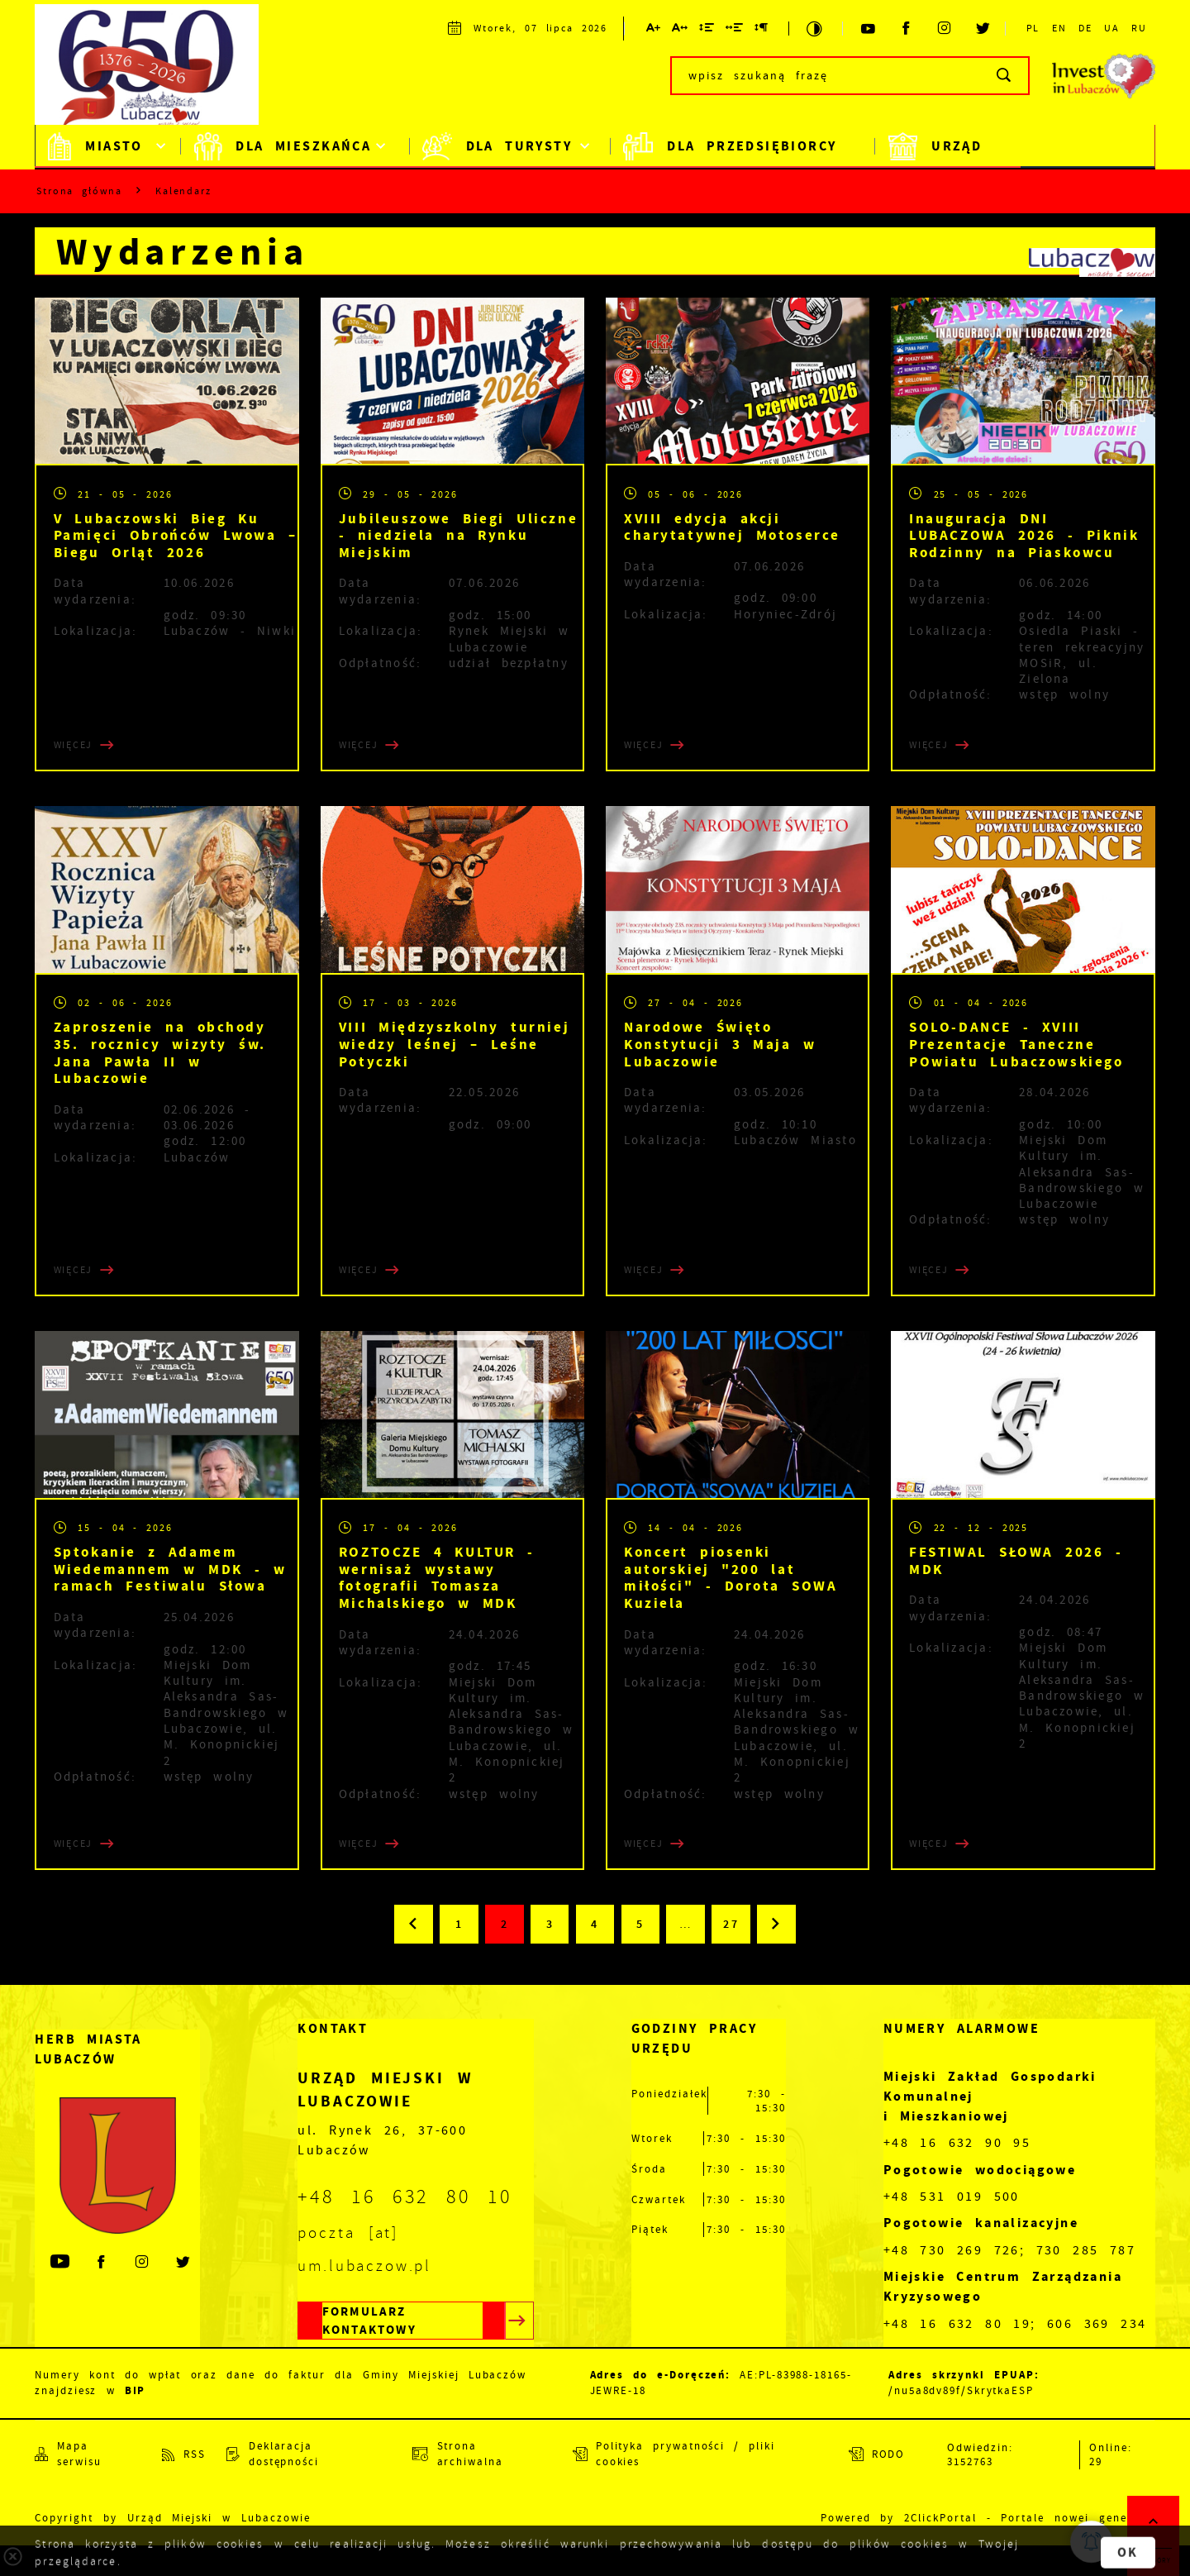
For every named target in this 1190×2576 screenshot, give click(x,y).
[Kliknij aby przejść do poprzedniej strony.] (413, 1924)
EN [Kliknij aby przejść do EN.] (1059, 28)
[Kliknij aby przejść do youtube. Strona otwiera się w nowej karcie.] (868, 29)
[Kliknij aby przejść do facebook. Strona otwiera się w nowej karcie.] (907, 29)
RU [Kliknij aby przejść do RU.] (1139, 28)
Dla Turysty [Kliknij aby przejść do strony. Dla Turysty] (497, 146)
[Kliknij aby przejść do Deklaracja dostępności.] (308, 2454)
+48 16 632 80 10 (405, 2196)
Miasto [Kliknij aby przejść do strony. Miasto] (95, 146)
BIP (135, 2390)
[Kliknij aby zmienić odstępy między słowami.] (735, 30)
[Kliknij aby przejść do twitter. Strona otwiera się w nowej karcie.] (983, 29)
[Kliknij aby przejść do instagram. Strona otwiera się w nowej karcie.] (945, 29)
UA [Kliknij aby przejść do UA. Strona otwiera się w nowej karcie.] (1112, 28)
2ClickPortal (940, 2518)
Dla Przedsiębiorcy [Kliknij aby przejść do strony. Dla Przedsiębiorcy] (729, 146)
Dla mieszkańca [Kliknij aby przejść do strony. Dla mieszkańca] (282, 146)
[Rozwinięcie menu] (117, 2049)
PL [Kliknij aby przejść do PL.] (1033, 28)
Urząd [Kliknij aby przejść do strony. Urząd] (935, 146)
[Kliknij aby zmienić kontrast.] (815, 28)
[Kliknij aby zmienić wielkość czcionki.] (654, 30)
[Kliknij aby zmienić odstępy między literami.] (681, 30)
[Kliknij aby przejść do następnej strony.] (776, 1924)
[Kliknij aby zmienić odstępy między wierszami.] (707, 30)
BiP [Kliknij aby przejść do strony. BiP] (1088, 146)
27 (730, 1924)
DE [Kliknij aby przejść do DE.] (1085, 28)
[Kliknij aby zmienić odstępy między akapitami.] (762, 30)
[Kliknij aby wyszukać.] (1004, 75)
